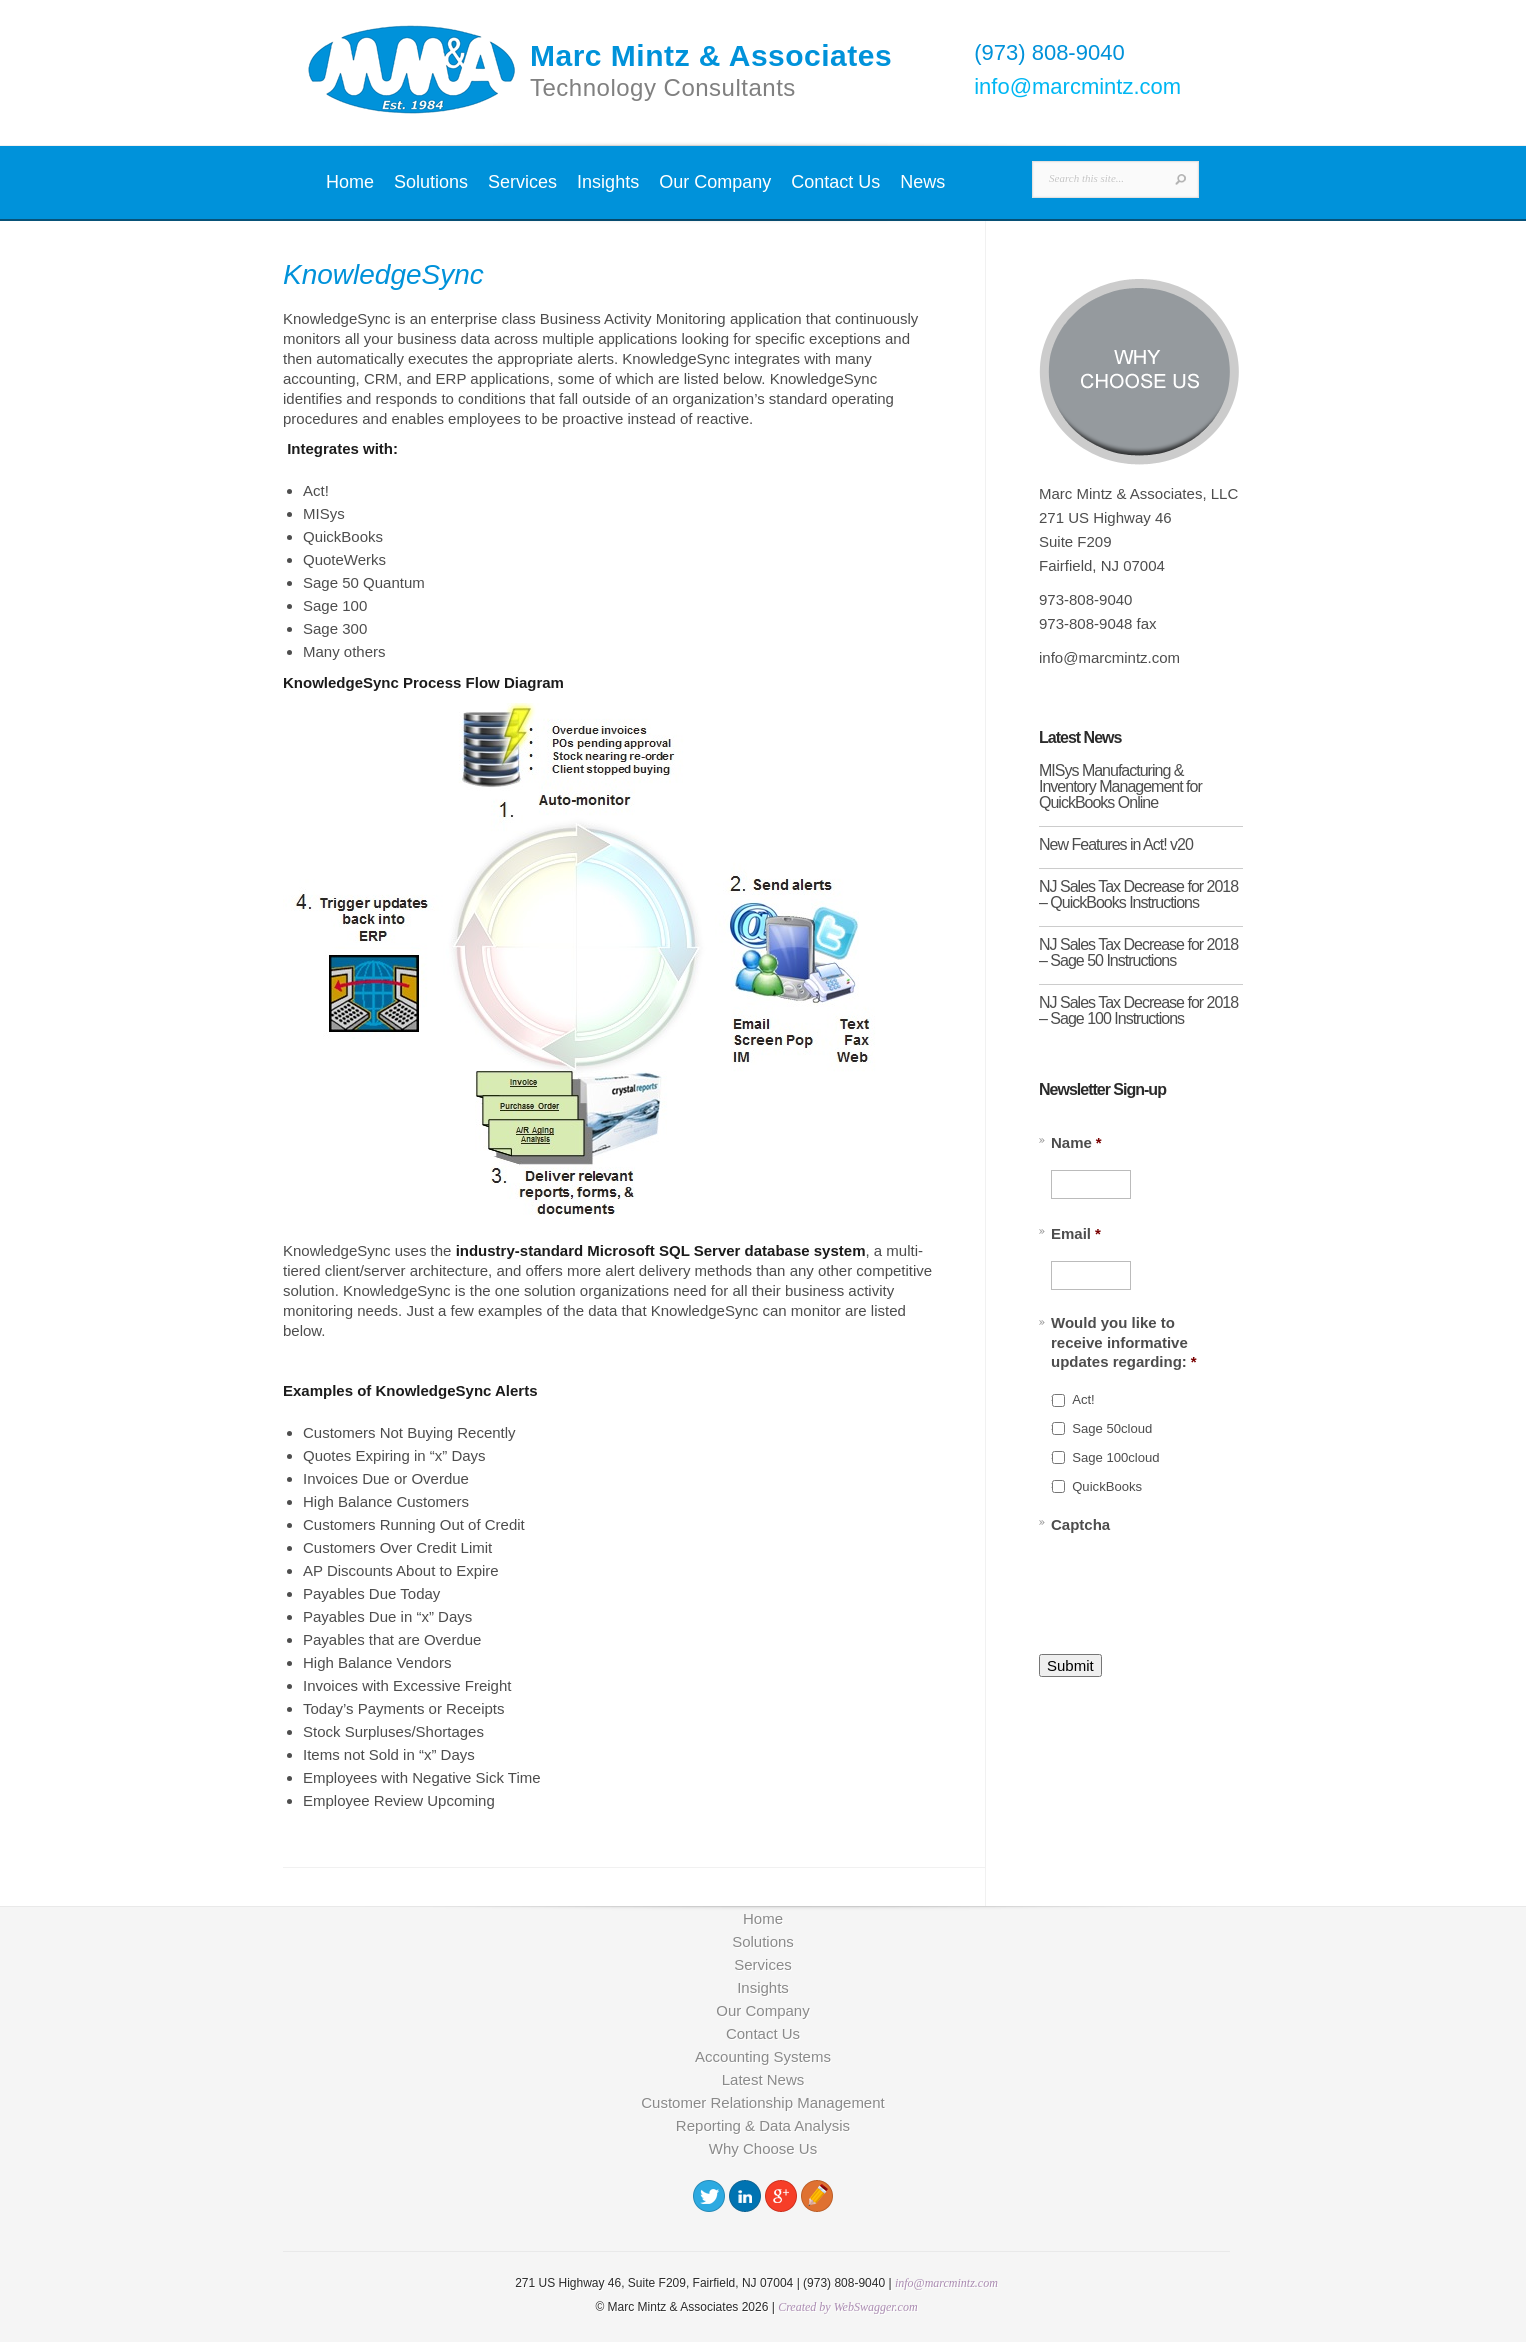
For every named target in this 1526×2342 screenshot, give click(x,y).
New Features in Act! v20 (1116, 844)
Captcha (1080, 1524)
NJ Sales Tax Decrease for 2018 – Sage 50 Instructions (1138, 952)
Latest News (763, 2079)
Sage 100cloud (1115, 1457)
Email (1076, 1233)
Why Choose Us (763, 2148)
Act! (1083, 1399)
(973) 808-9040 (1049, 52)
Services (522, 182)
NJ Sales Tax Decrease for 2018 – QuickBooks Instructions (1138, 894)
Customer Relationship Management (762, 2102)
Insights (608, 182)
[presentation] (1203, 1583)
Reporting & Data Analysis (763, 2125)
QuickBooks (1107, 1486)
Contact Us (835, 182)
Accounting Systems (763, 2056)
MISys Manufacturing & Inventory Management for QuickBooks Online (1120, 786)
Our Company (715, 182)
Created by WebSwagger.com (847, 2307)
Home (350, 182)
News (922, 182)
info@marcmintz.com (1077, 86)
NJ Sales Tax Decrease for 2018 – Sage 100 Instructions (1138, 1010)
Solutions (431, 182)
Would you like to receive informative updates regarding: (1124, 1342)
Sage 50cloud (1112, 1428)
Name (1076, 1142)
